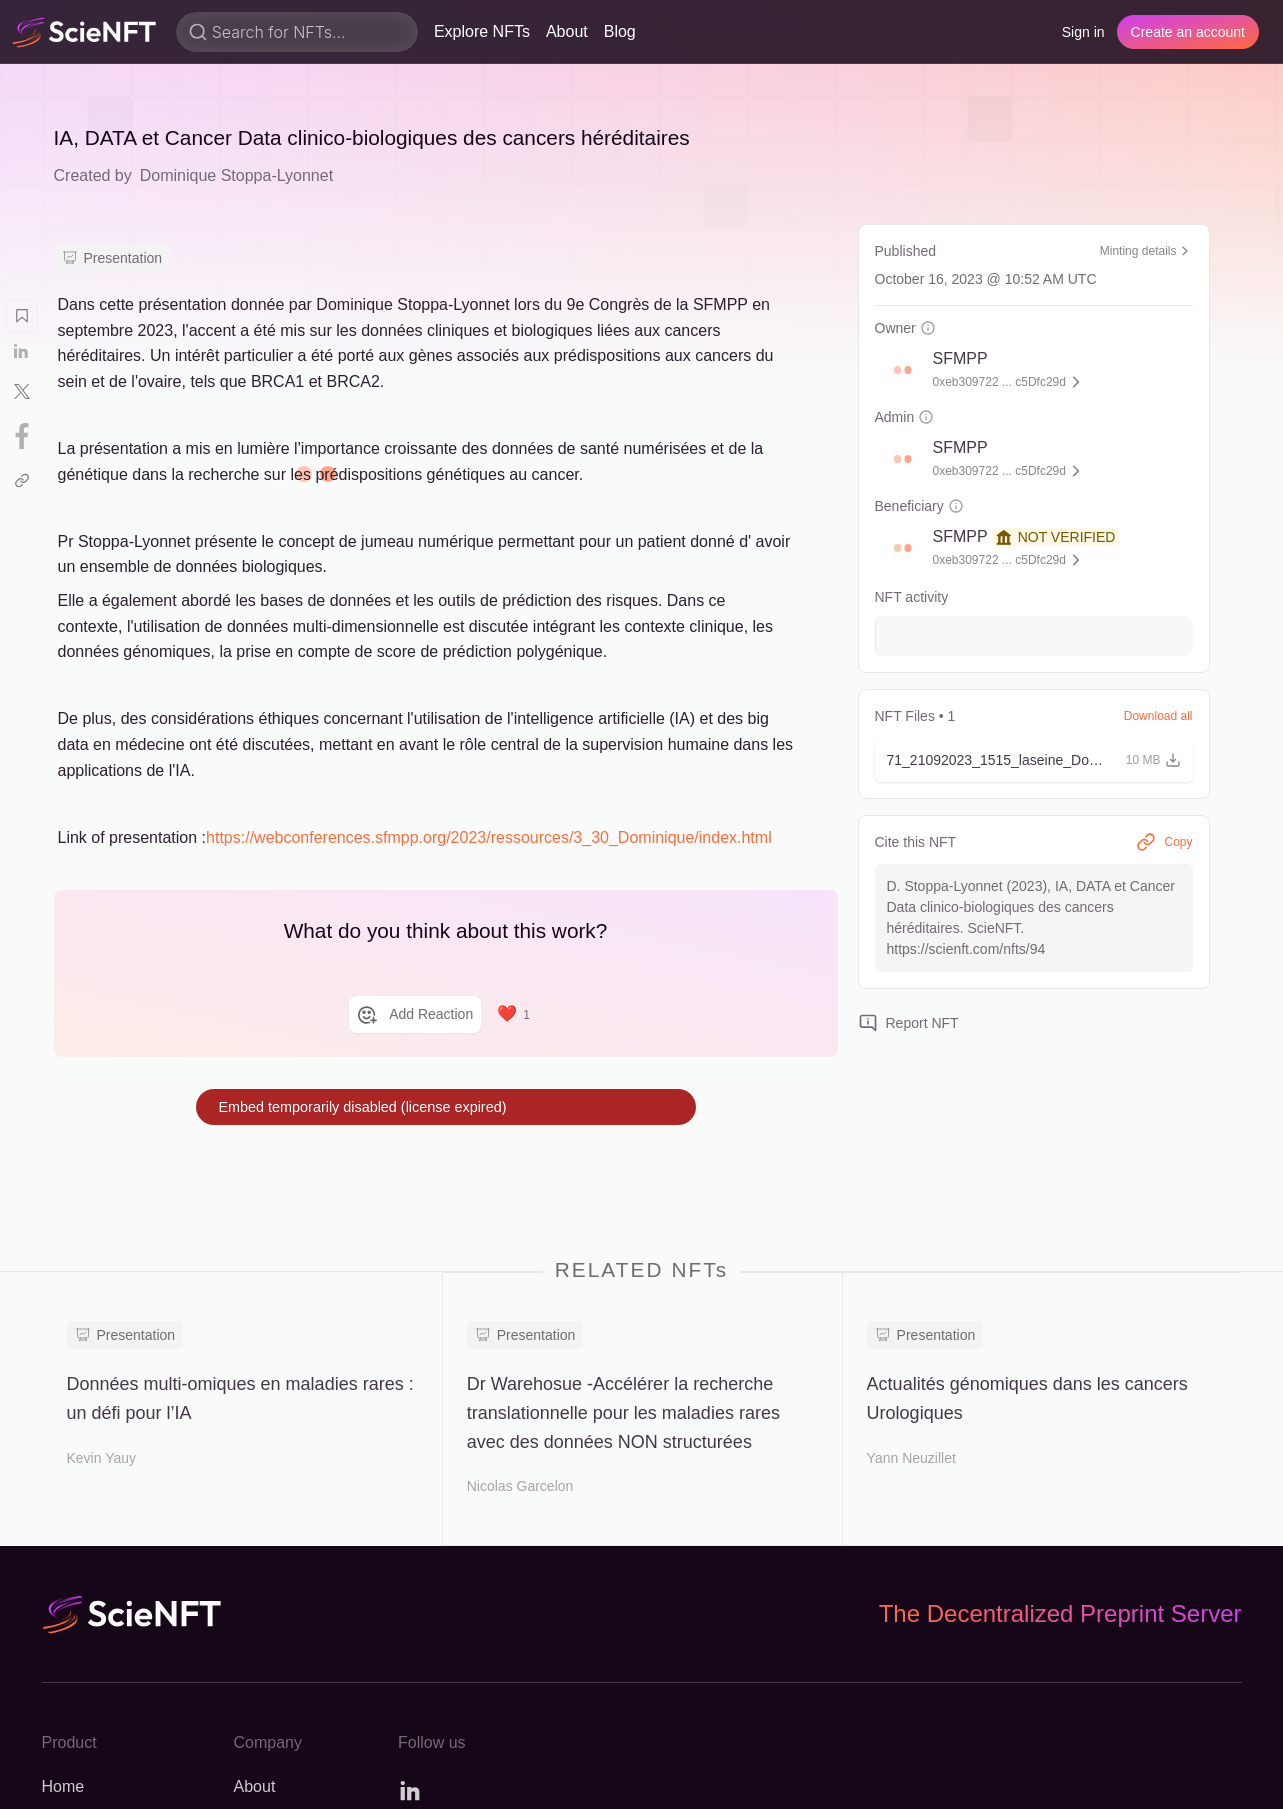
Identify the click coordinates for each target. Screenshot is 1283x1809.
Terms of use (1068, 1776)
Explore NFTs (482, 31)
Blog (620, 31)
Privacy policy (1193, 1776)
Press (254, 1668)
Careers (262, 1596)
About (567, 31)
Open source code (927, 1776)
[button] (898, 370)
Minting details (1146, 251)
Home (63, 1560)
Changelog (80, 1632)
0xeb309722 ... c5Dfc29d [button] (999, 382)
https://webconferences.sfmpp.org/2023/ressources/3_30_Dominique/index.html (489, 837)
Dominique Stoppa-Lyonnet (236, 175)
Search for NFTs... (279, 32)
